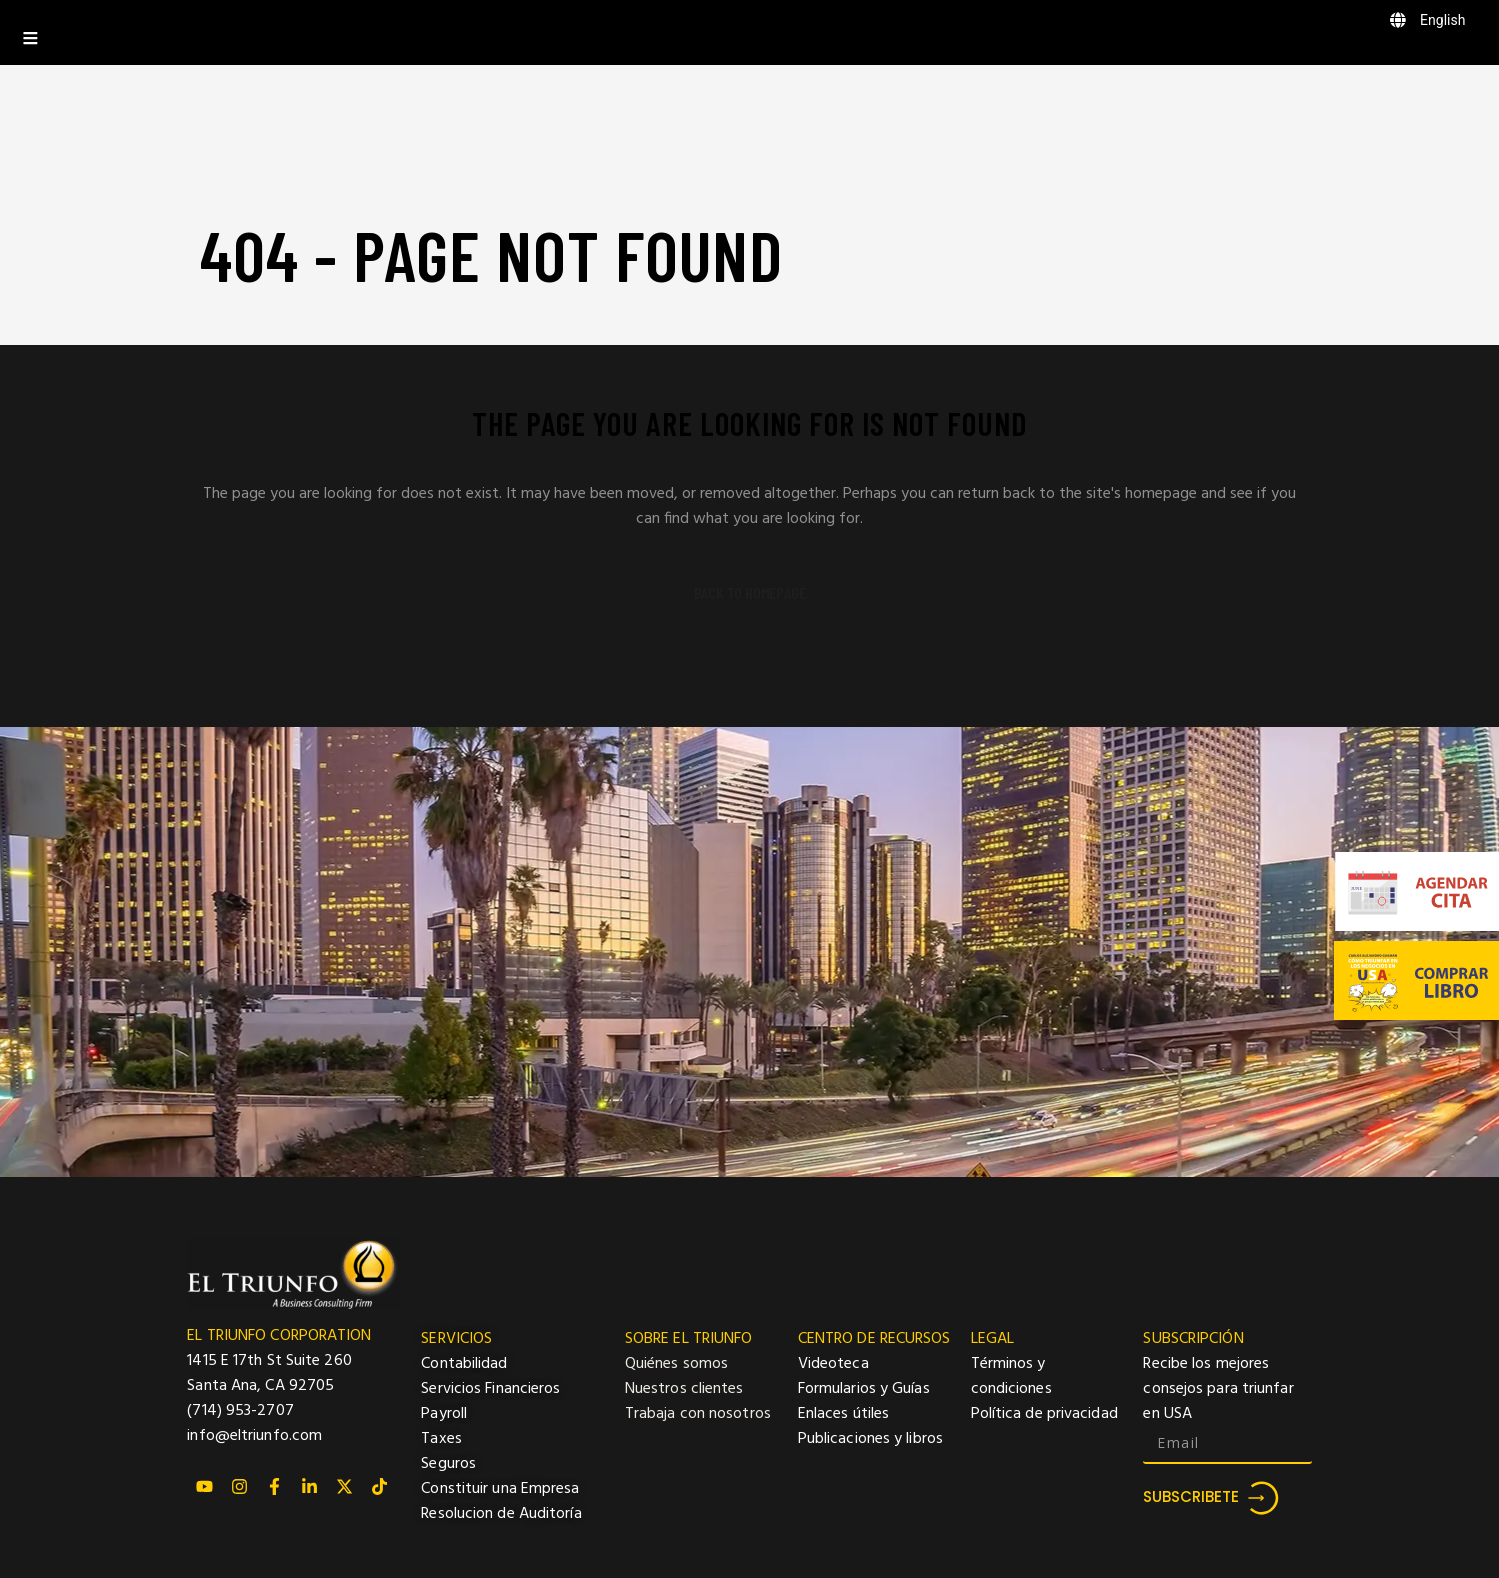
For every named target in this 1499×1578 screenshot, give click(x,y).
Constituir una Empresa (500, 1489)
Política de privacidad (1044, 1414)
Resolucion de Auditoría (501, 1514)
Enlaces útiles (843, 1414)
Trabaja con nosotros (698, 1414)
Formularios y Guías (864, 1389)
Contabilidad (464, 1364)
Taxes (441, 1439)
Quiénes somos (676, 1364)
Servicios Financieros (490, 1389)
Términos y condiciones (1011, 1376)
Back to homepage (750, 593)
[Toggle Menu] (749, 32)
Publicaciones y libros (870, 1439)
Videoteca (833, 1364)
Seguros (448, 1464)
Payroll (444, 1414)
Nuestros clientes (684, 1389)
